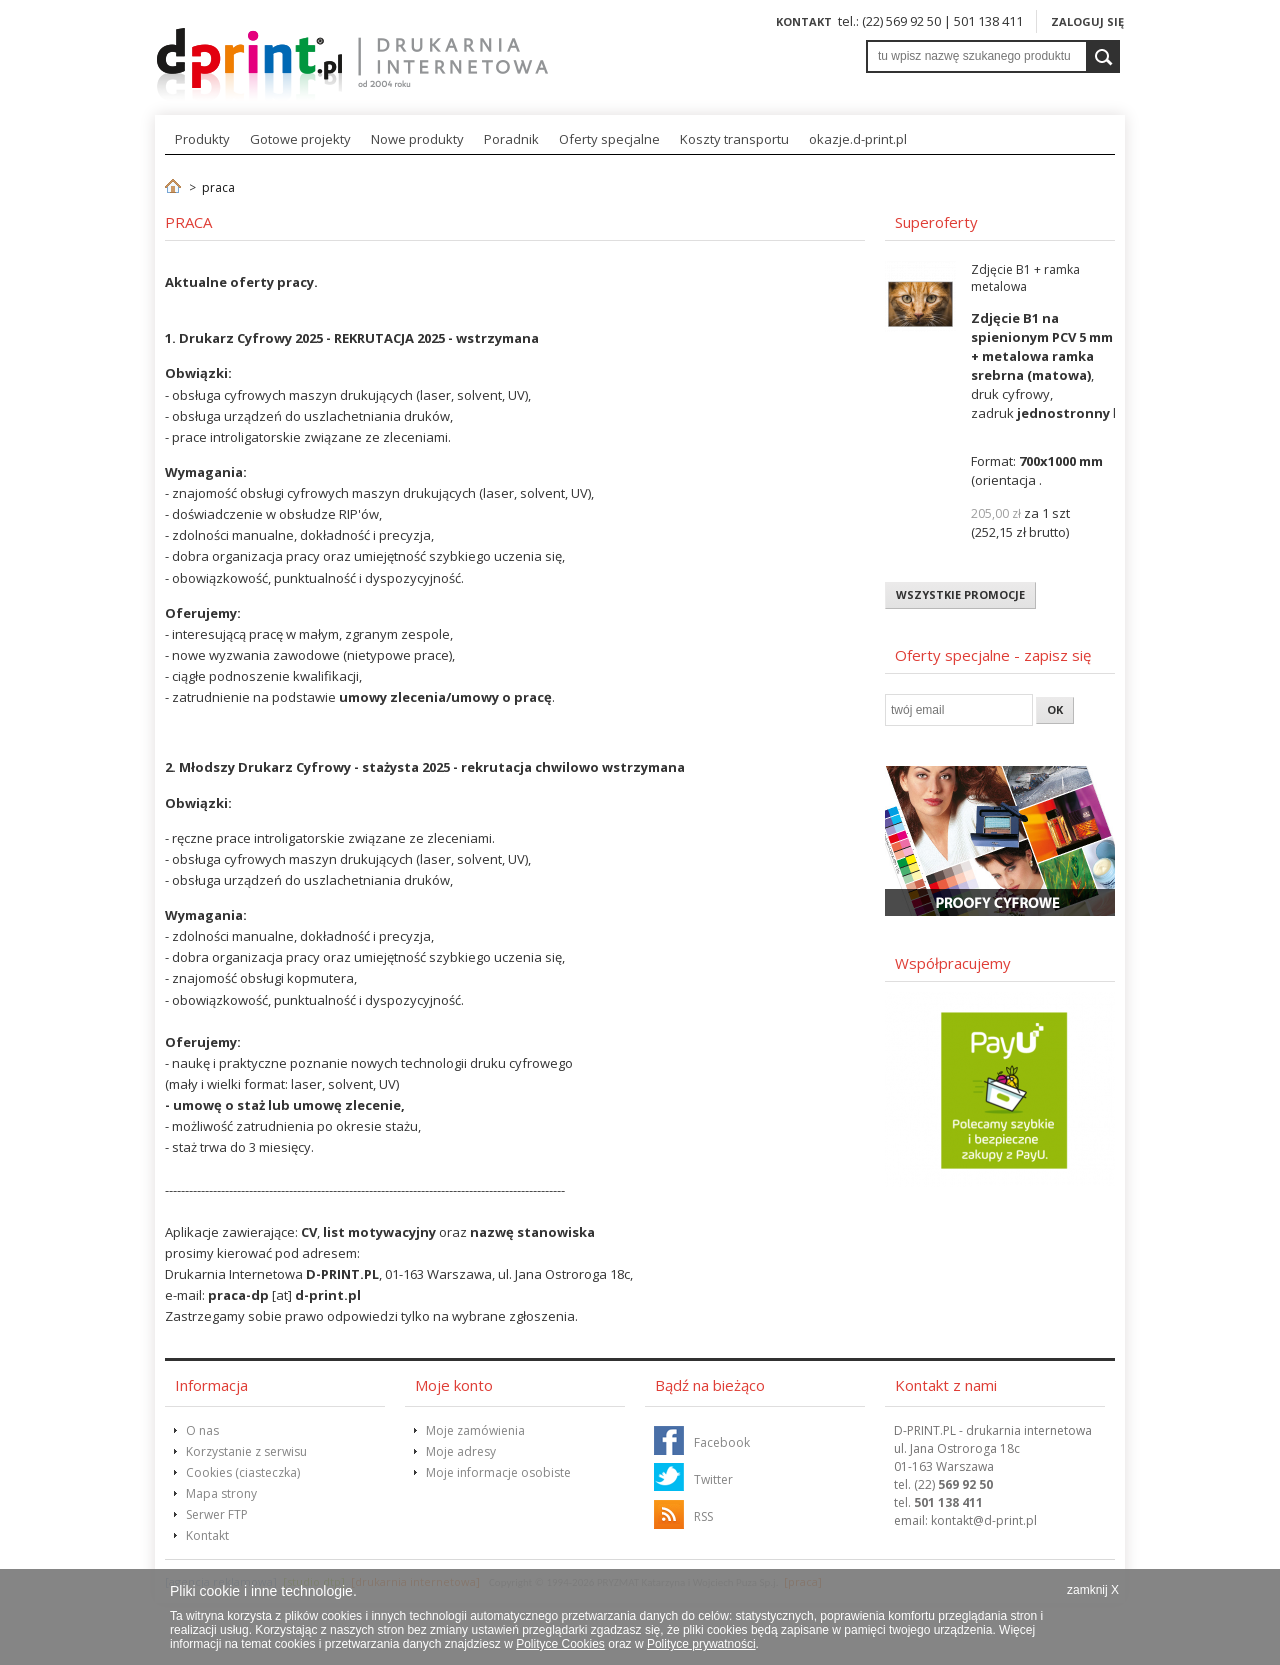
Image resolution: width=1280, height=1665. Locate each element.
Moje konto (454, 1385)
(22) (953, 1484)
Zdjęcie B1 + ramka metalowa (1025, 278)
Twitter (713, 1479)
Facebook (722, 1442)
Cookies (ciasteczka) (243, 1472)
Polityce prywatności (701, 1644)
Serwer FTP (217, 1514)
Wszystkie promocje (960, 594)
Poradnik (511, 139)
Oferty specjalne (609, 139)
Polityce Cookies (560, 1644)
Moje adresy (461, 1451)
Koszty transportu (734, 139)
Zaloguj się (1087, 21)
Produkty (202, 139)
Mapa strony (221, 1493)
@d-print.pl (984, 1520)
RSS (703, 1516)
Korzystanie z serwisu (246, 1451)
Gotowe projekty (300, 139)
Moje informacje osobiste (498, 1472)
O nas (202, 1430)
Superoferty (936, 222)
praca (218, 187)
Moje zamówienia (475, 1430)
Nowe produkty (417, 139)
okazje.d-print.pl (858, 139)
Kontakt (804, 21)
